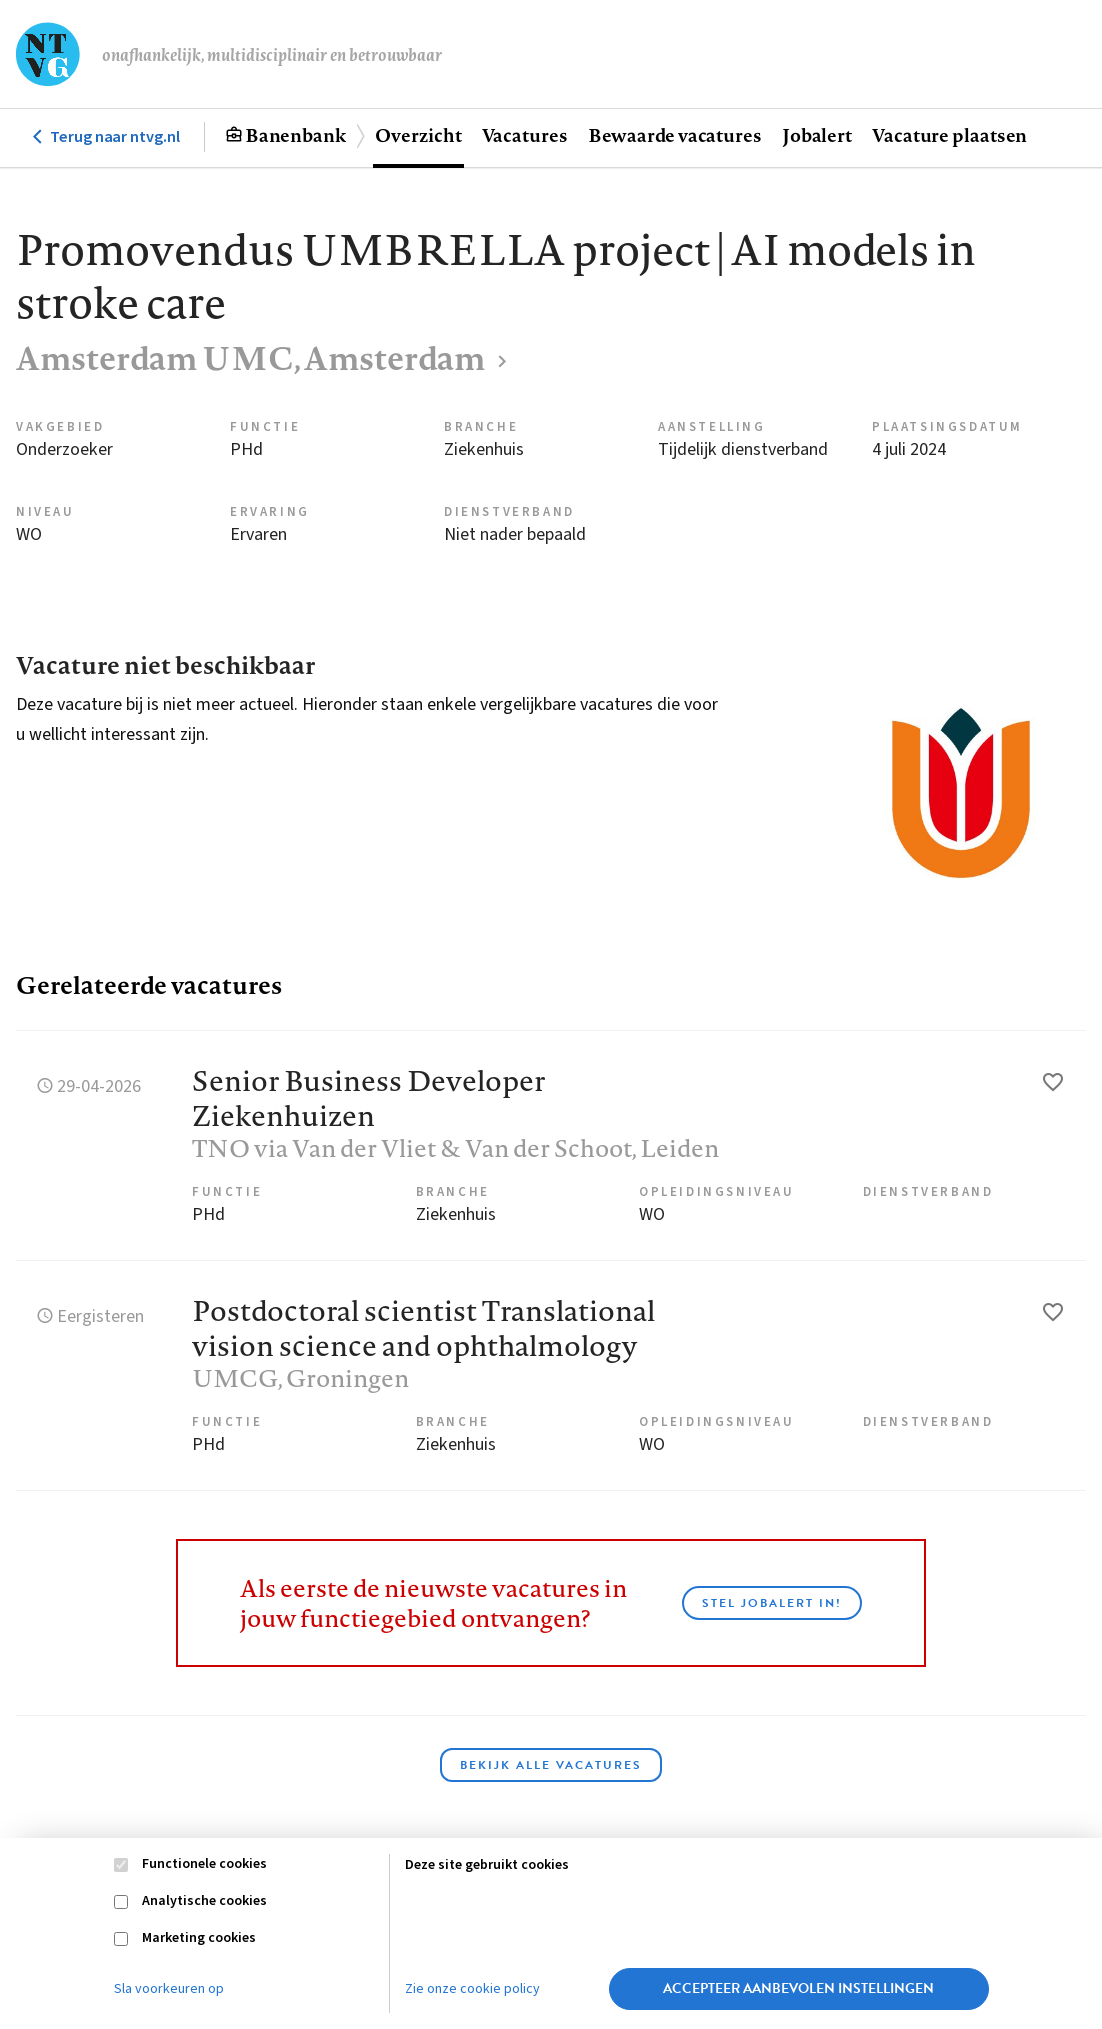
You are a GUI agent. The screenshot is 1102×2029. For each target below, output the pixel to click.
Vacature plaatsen (949, 135)
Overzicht (418, 135)
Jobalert (817, 135)
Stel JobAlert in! (772, 1603)
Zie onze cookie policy (472, 1989)
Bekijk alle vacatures (551, 1765)
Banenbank (295, 135)
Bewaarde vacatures (675, 135)
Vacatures (525, 135)
